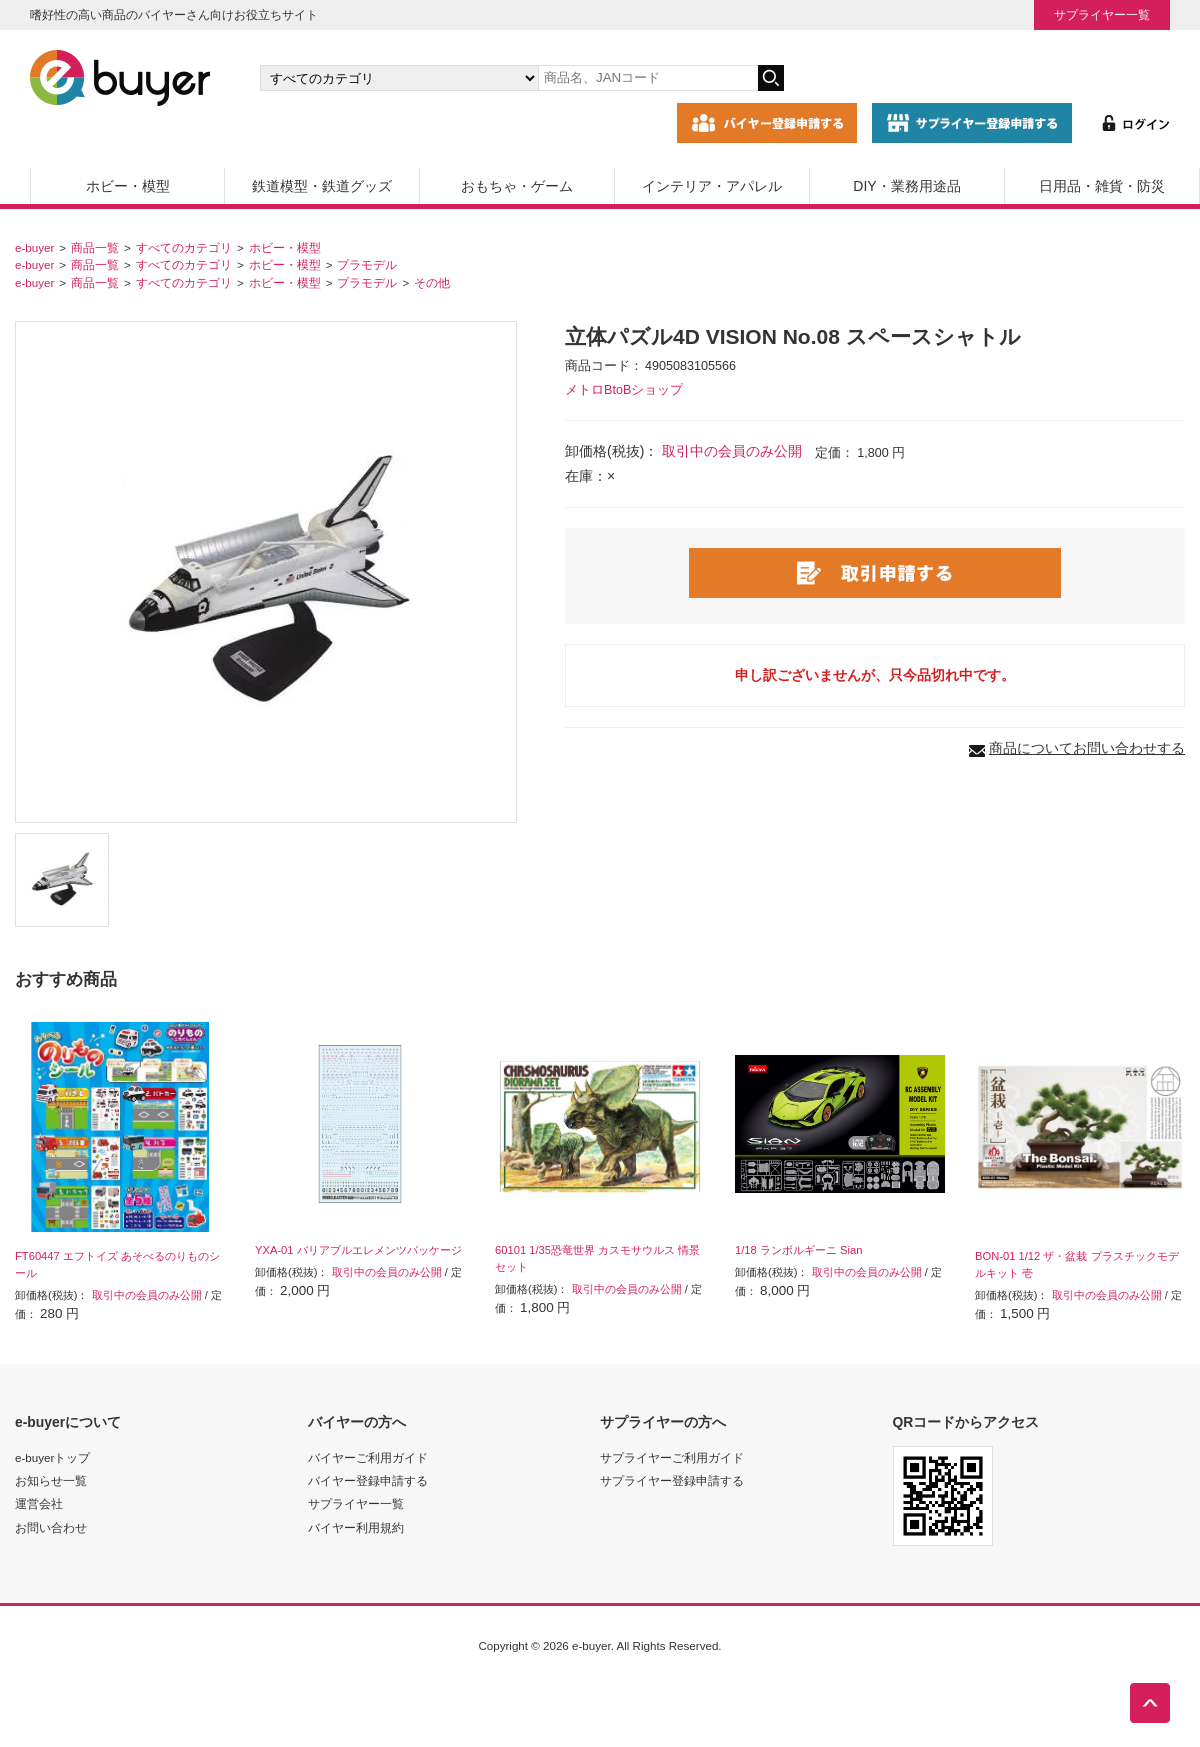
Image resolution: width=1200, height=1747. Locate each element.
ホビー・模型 (128, 186)
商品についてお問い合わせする (1087, 748)
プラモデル (367, 264)
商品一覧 (95, 247)
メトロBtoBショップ (624, 390)
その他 (432, 282)
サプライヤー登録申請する (672, 1480)
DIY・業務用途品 (906, 186)
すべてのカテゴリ (184, 247)
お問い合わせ (51, 1527)
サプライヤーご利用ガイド (672, 1457)
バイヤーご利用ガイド (368, 1457)
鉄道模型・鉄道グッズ (322, 186)
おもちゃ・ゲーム (517, 186)
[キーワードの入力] (648, 78)
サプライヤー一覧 (1102, 14)
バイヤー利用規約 (356, 1527)
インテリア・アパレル (712, 186)
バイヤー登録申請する (368, 1480)
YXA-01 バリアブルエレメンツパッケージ (358, 1250)
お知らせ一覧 (51, 1480)
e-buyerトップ (52, 1457)
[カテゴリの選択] (399, 78)
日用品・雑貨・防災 (1102, 186)
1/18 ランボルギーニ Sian (798, 1250)
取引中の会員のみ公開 (732, 451)
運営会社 (39, 1503)
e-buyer (34, 247)
